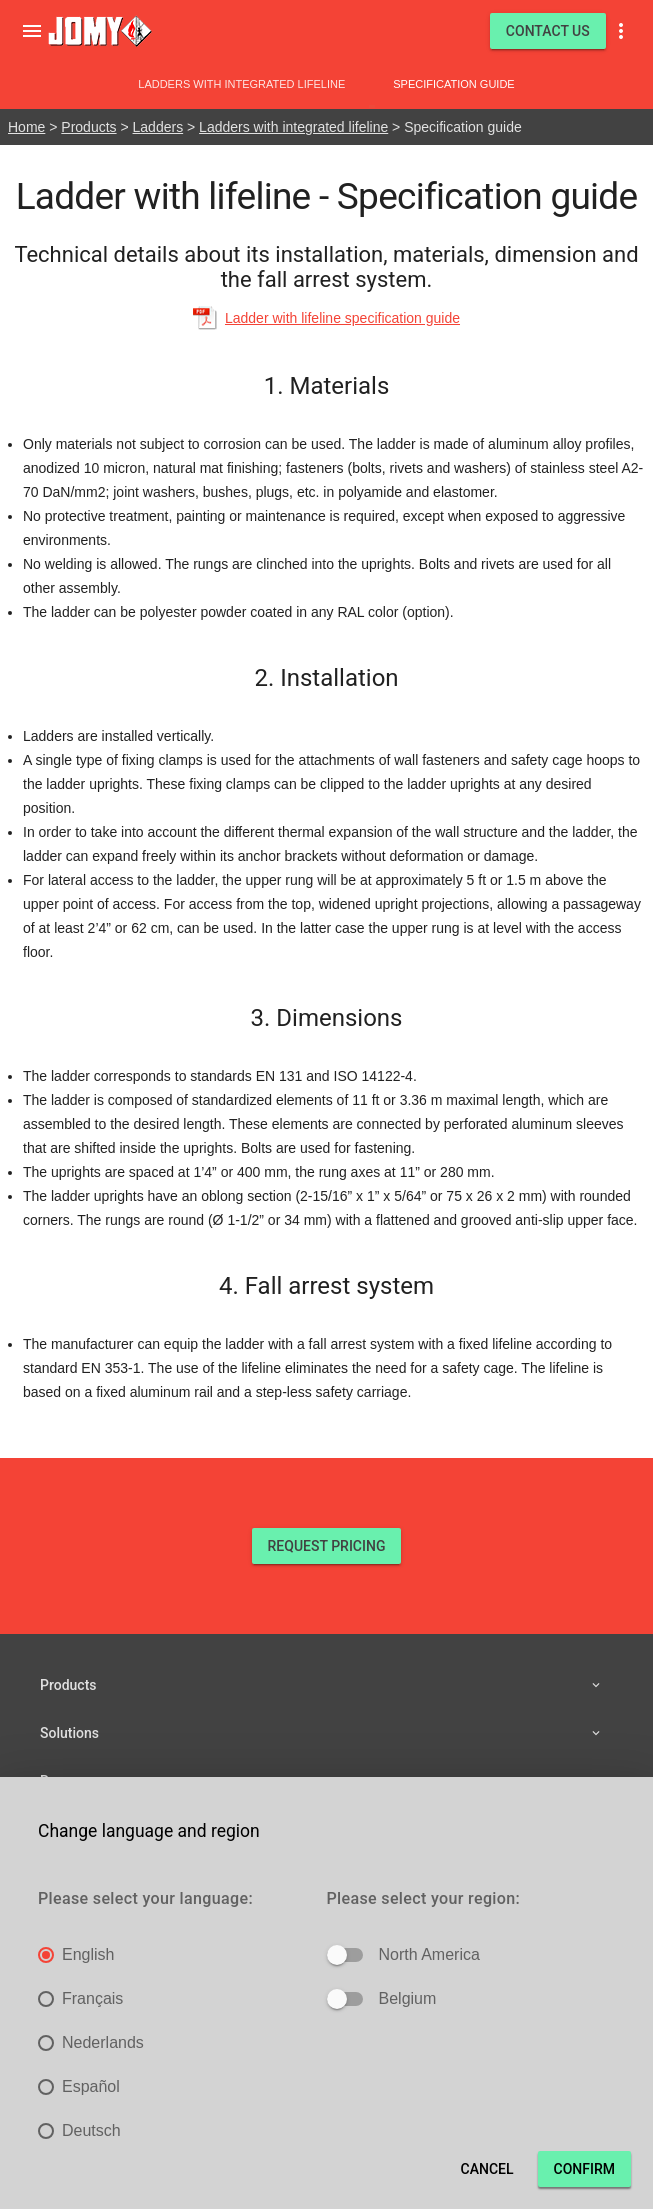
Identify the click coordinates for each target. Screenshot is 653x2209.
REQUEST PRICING (327, 1546)
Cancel (487, 2169)
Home (26, 127)
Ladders (158, 127)
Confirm (584, 2169)
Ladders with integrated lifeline (241, 84)
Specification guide (453, 84)
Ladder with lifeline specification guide (342, 318)
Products (88, 127)
